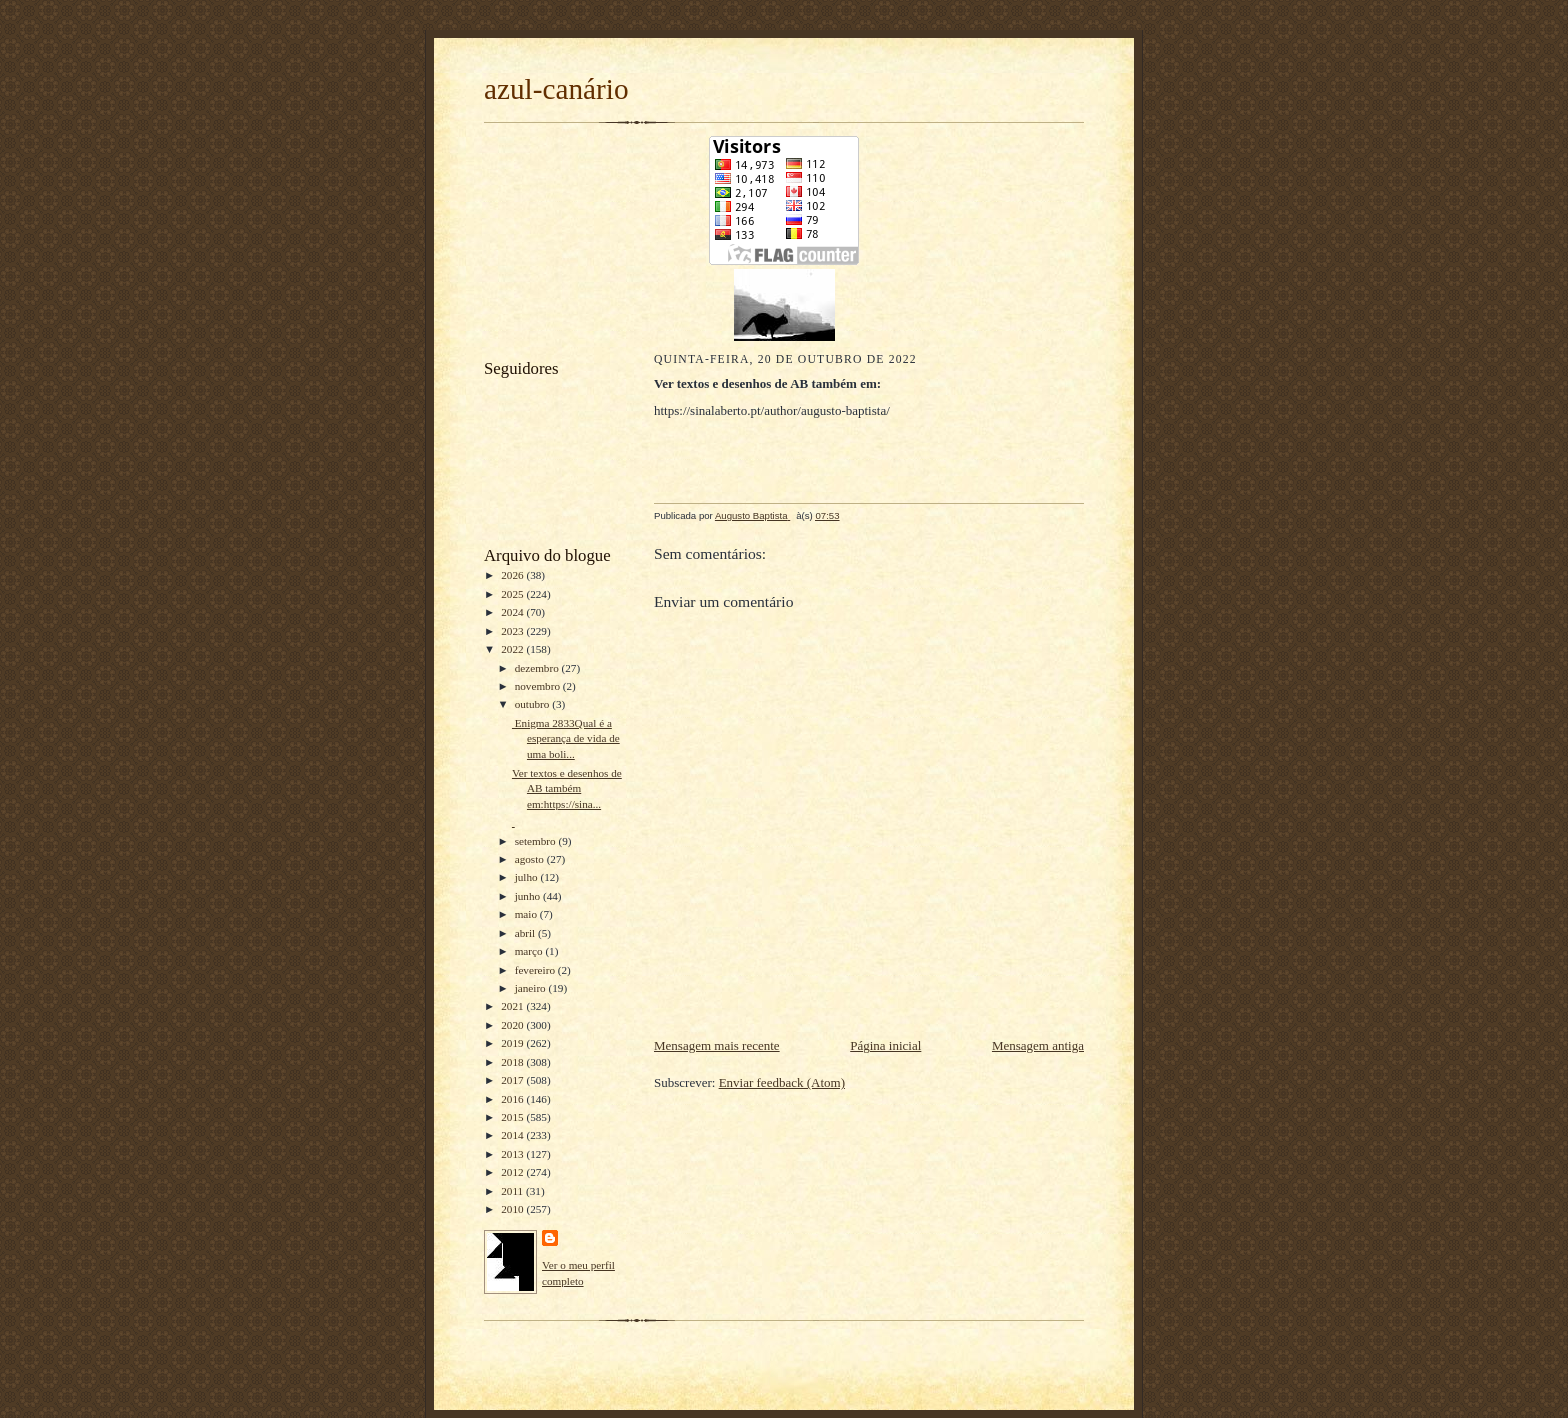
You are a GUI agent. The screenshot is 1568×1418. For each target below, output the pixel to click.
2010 (513, 1209)
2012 (513, 1172)
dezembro (538, 668)
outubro (534, 704)
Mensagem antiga (1038, 1045)
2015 (513, 1117)
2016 (513, 1099)
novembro (539, 686)
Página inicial (885, 1045)
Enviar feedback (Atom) (782, 1082)
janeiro (532, 988)
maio (527, 914)
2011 (513, 1191)
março (530, 951)
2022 (513, 649)
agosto (531, 859)
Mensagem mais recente (717, 1045)
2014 (513, 1135)
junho (529, 896)
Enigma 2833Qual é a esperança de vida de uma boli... (566, 738)
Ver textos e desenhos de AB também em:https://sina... (567, 788)
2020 (513, 1025)
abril (526, 933)
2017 (513, 1080)
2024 (513, 612)
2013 (513, 1154)
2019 (513, 1043)
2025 (513, 594)
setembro (537, 841)
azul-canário (556, 89)
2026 (513, 575)
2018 (513, 1062)
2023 (513, 631)
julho (528, 877)
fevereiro (536, 970)
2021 (513, 1006)
